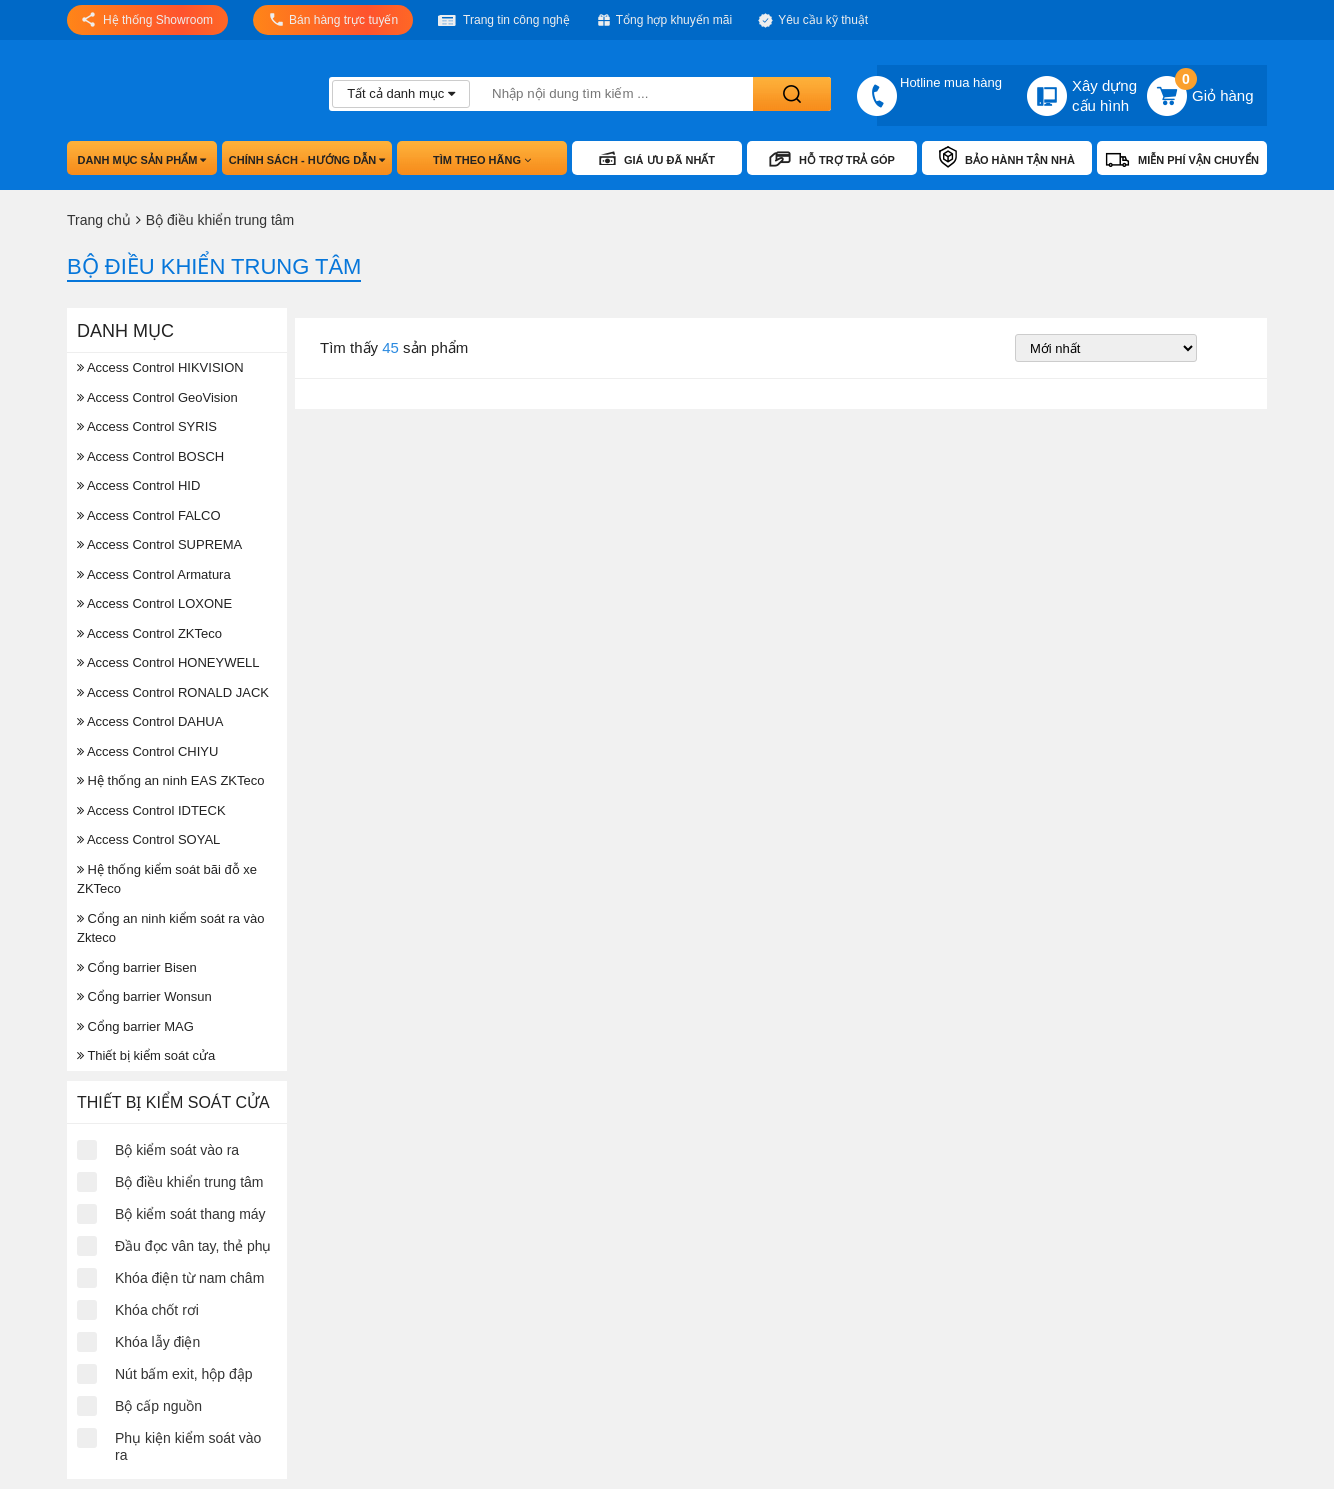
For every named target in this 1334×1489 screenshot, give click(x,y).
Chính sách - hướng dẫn (307, 160)
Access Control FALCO (149, 515)
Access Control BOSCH (150, 456)
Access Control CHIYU (147, 751)
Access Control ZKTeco (149, 633)
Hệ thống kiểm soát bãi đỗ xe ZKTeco (167, 879)
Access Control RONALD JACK (173, 692)
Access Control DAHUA (150, 721)
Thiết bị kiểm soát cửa (146, 1055)
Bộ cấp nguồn (158, 1406)
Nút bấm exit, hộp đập (184, 1374)
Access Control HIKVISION (160, 367)
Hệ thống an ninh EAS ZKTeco (170, 780)
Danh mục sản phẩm (142, 160)
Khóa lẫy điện (157, 1342)
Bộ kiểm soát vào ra (177, 1150)
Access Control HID (138, 485)
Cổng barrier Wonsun (144, 996)
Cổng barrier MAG (135, 1026)
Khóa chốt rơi (157, 1310)
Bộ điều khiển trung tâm (189, 1182)
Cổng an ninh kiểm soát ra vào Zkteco (170, 928)
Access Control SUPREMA (159, 544)
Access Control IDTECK (151, 810)
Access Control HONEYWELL (168, 662)
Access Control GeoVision (157, 397)
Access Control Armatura (154, 574)
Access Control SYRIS (147, 426)
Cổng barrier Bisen (137, 967)
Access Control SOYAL (148, 839)
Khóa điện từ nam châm (189, 1278)
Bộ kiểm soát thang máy (190, 1214)
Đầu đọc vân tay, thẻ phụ (193, 1246)
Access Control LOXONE (154, 603)
